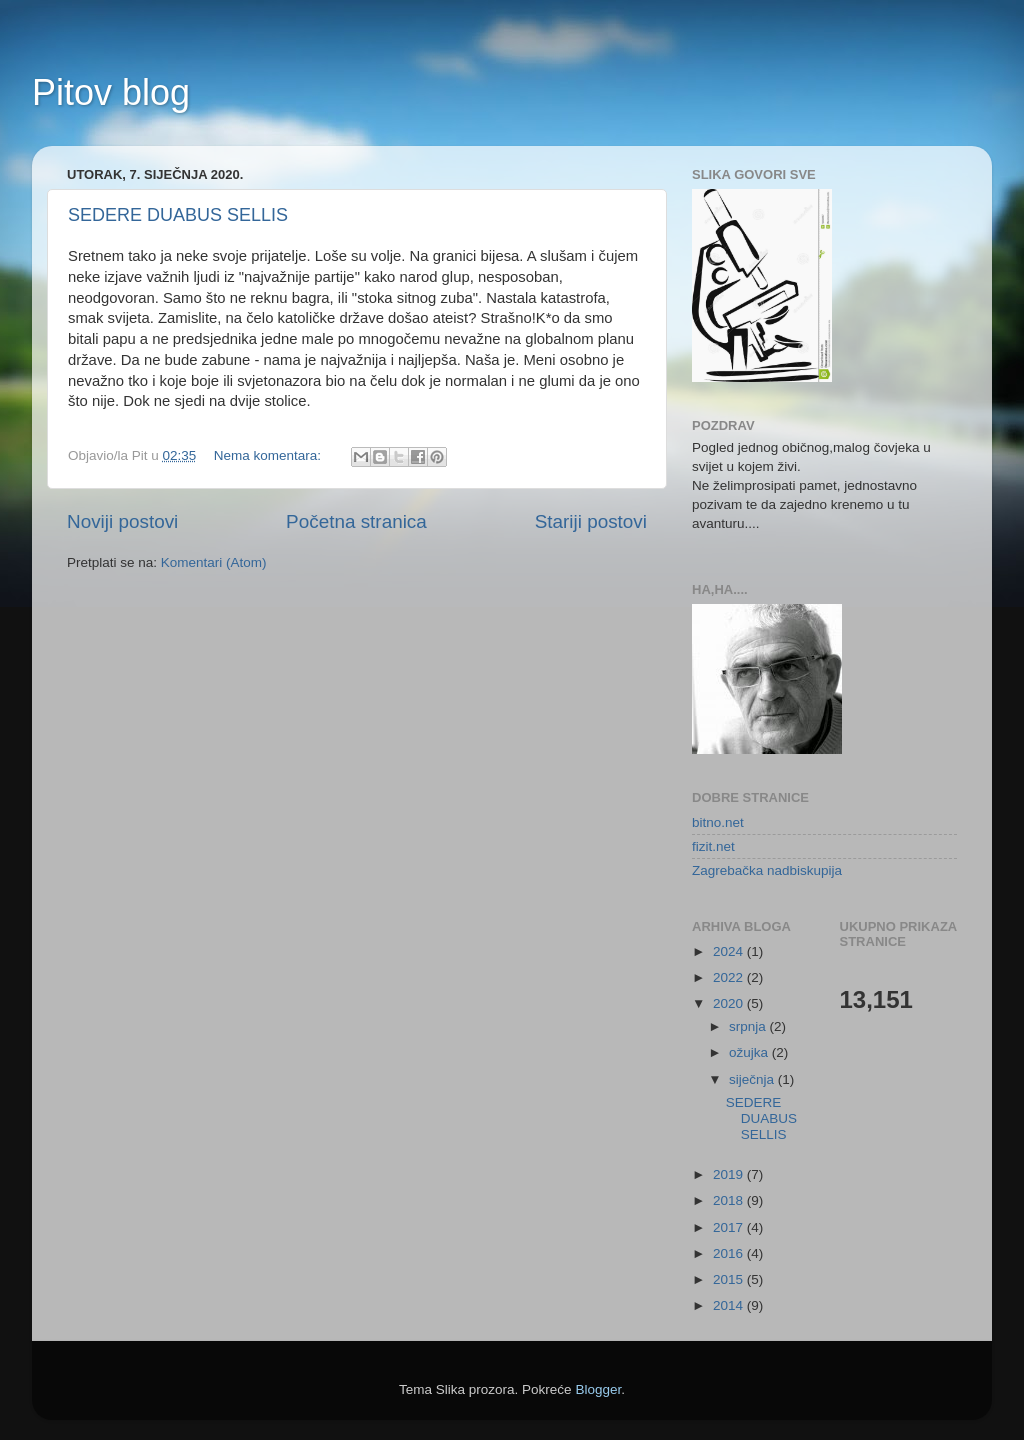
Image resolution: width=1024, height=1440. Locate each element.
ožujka (750, 1052)
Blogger (598, 1389)
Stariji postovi (591, 521)
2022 (730, 977)
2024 (730, 951)
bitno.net (718, 822)
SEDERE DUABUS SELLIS (178, 215)
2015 (730, 1279)
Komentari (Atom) (214, 562)
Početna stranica (356, 521)
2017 (730, 1227)
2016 (730, 1253)
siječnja (753, 1079)
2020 (730, 1003)
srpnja (749, 1026)
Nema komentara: (269, 455)
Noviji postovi (122, 521)
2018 (730, 1200)
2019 (730, 1174)
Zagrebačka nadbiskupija (767, 870)
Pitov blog (111, 92)
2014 (730, 1305)
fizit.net (713, 846)
